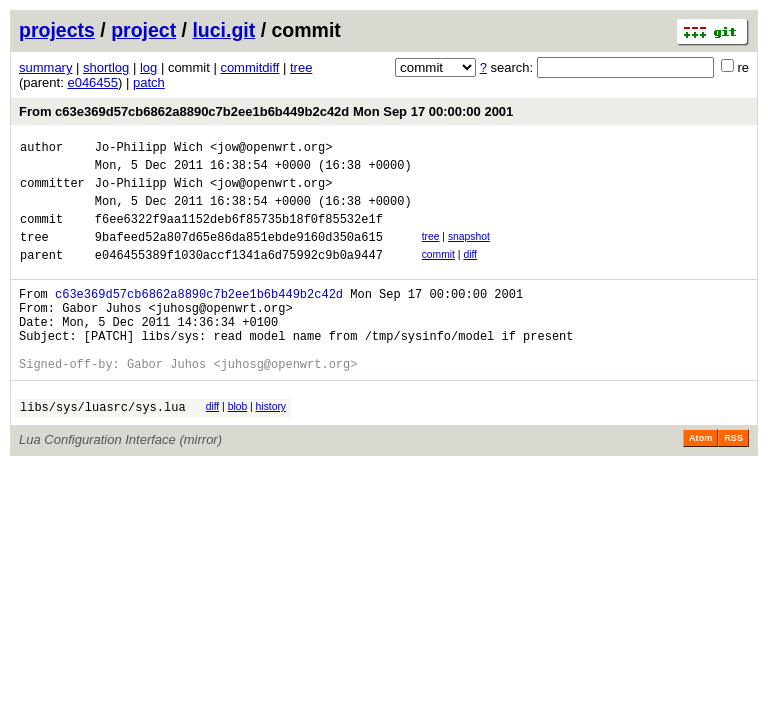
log (148, 67)
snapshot (469, 251)
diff (470, 272)
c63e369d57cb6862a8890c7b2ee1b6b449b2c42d (199, 317)
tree (301, 67)
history (271, 445)
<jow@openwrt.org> (271, 149)
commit (438, 272)
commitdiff (249, 67)
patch (149, 82)
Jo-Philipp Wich (149, 149)
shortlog (106, 67)
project (143, 30)
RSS (733, 480)
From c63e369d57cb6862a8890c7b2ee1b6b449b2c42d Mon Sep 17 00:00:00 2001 (266, 111)
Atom (700, 480)
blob (238, 445)
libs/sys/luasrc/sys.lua (103, 448)
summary (45, 67)
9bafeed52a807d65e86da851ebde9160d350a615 (239, 254)
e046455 (92, 82)
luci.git (223, 30)
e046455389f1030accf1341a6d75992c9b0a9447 (239, 275)
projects (57, 30)
